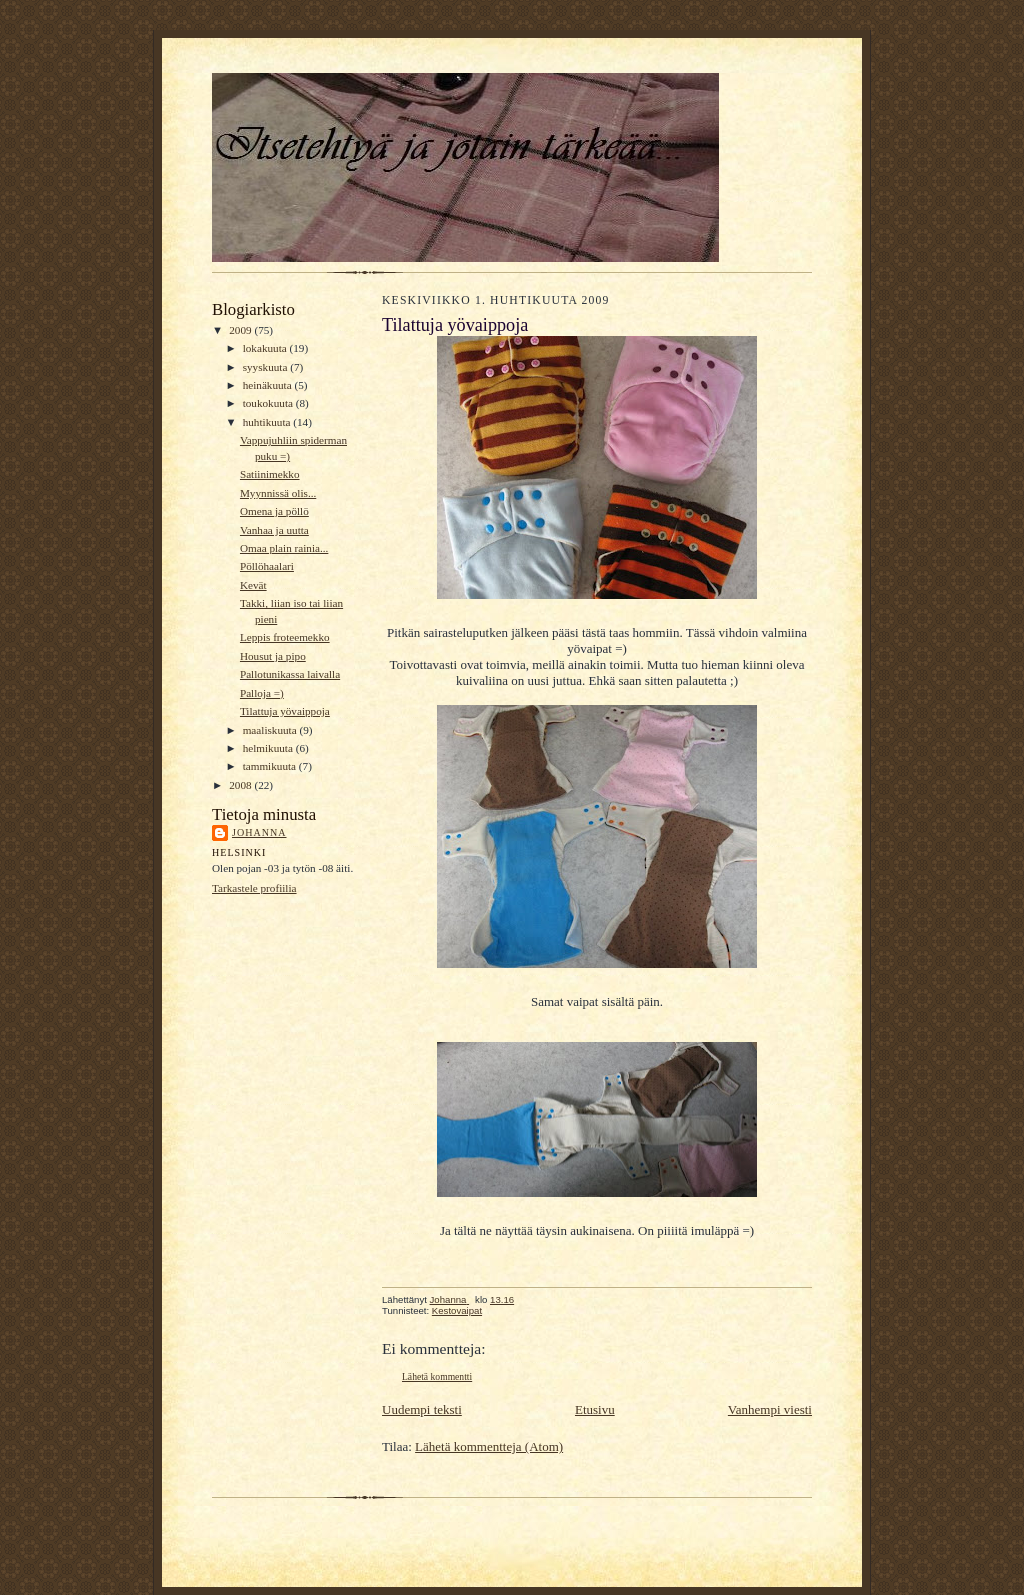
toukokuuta (269, 403)
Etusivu (595, 1409)
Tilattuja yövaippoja (285, 711)
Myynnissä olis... (278, 493)
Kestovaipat (457, 1310)
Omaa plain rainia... (284, 548)
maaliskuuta (271, 730)
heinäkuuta (269, 385)
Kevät (253, 585)
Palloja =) (262, 693)
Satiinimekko (270, 474)
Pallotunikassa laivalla (290, 674)
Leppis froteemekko (285, 637)
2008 (241, 785)
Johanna (259, 832)
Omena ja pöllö (274, 511)
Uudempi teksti (422, 1409)
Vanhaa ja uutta (274, 530)
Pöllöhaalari (267, 566)
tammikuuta (271, 766)
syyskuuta (266, 367)
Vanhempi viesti (770, 1409)
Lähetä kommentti (437, 1376)
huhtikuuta (268, 422)
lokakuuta (266, 348)
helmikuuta (269, 748)
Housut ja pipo (273, 656)
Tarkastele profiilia (254, 888)
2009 (241, 330)
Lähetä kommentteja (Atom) (489, 1446)
